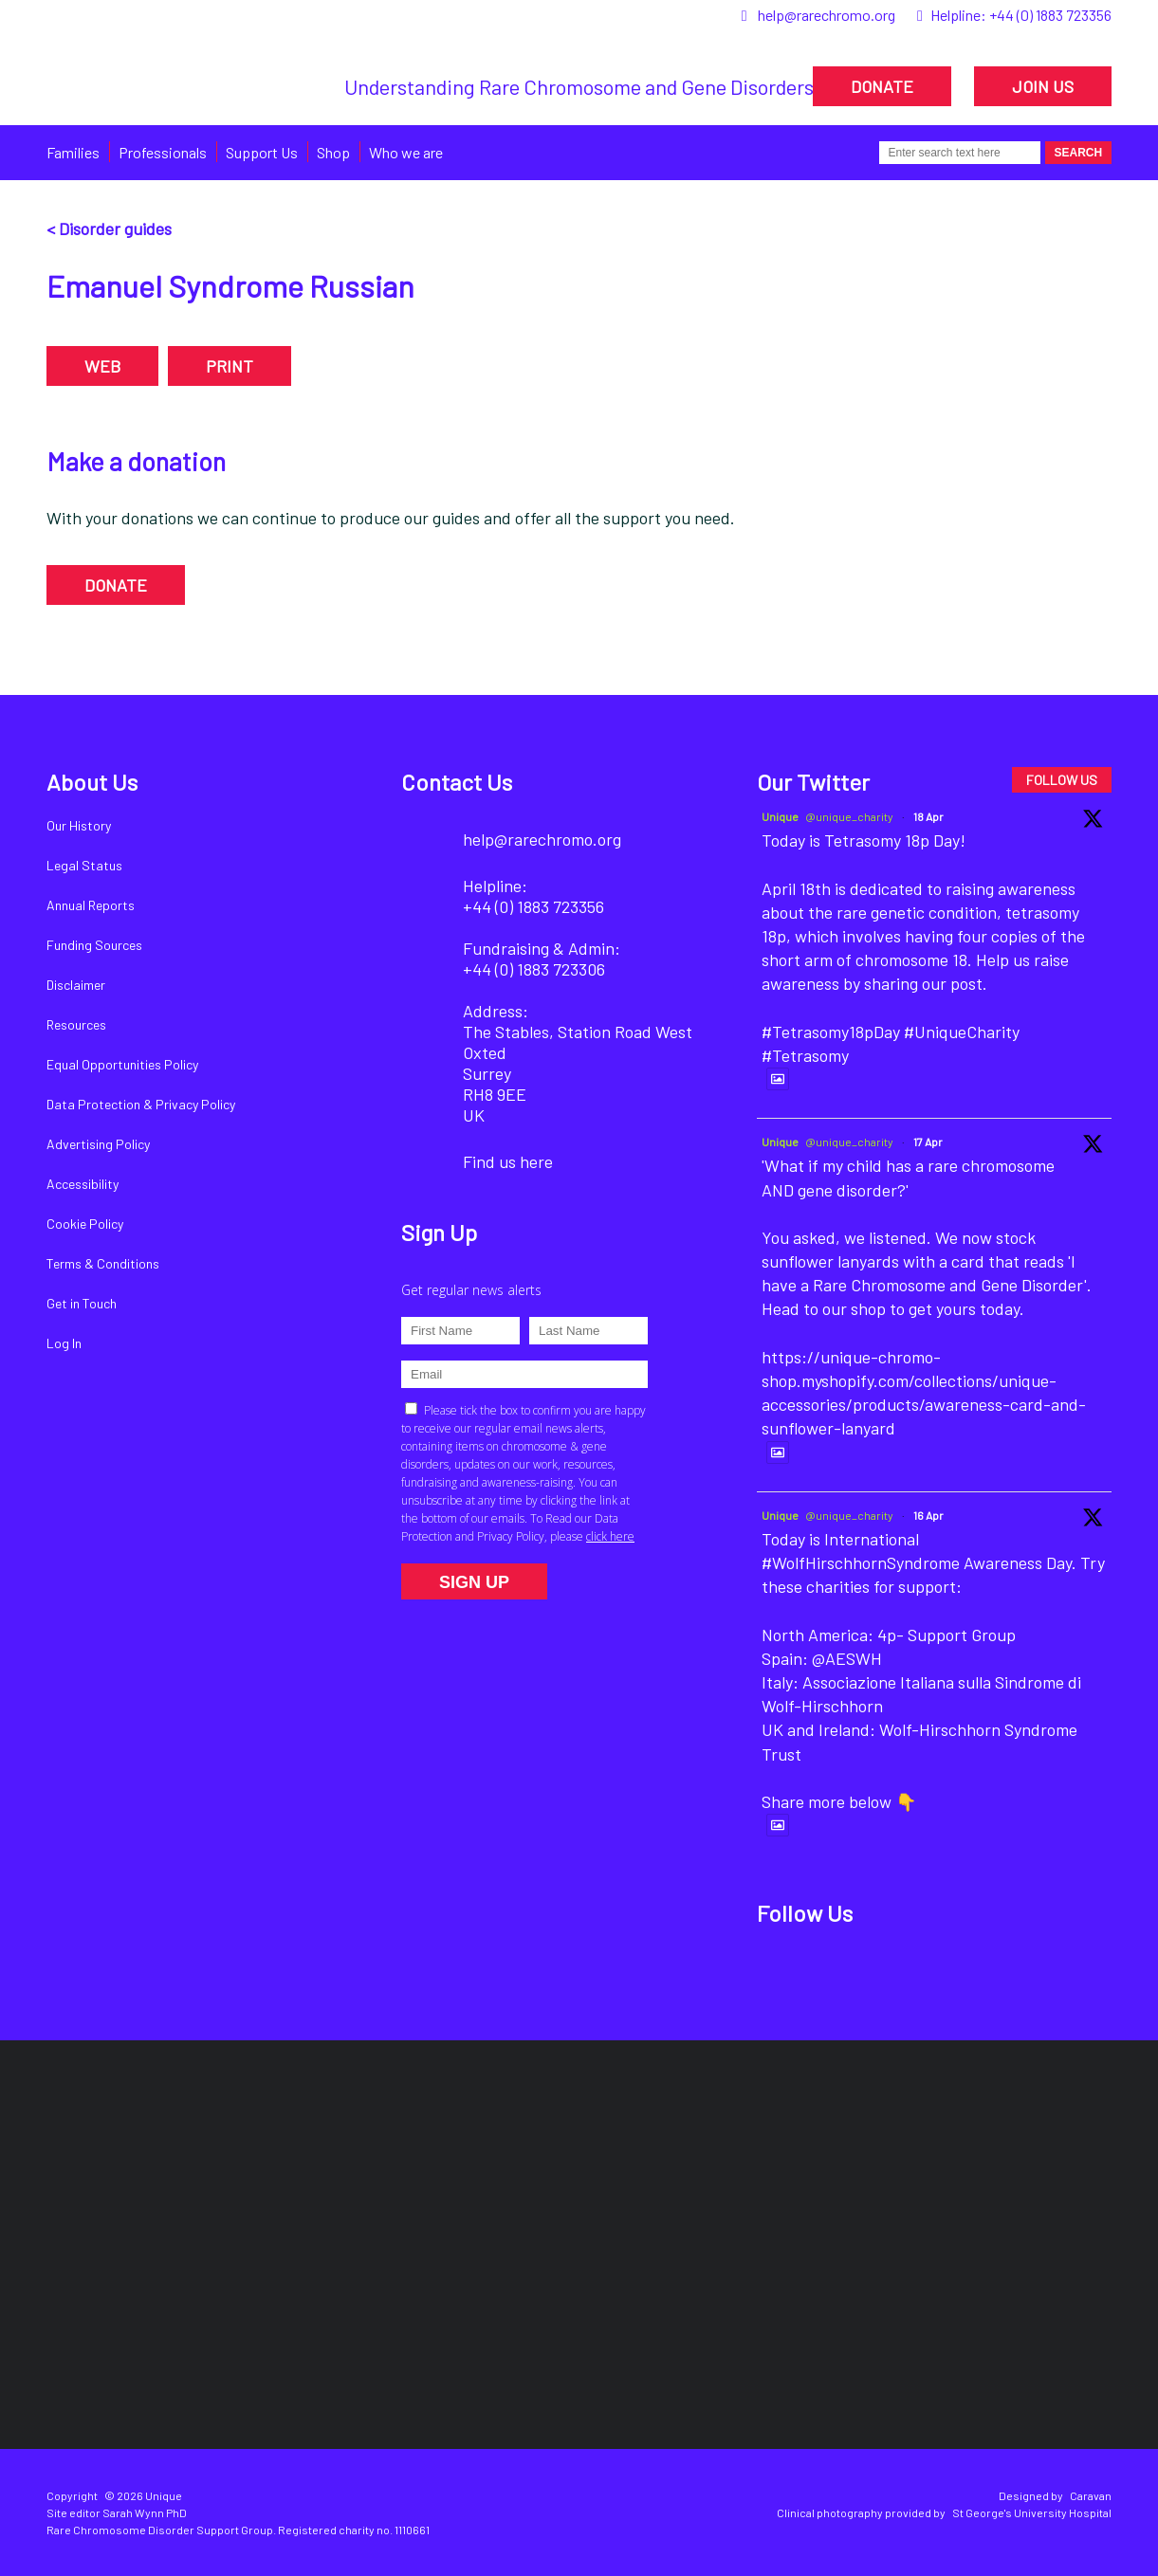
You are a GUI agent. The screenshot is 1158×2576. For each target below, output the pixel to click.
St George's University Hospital (1032, 2512)
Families (73, 152)
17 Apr (928, 1141)
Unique (780, 816)
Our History (78, 825)
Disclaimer (75, 985)
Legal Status (84, 865)
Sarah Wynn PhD (144, 2512)
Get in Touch (81, 1303)
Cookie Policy (84, 1223)
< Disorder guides (109, 228)
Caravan (1091, 2495)
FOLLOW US (1061, 780)
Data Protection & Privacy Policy (140, 1104)
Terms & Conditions (102, 1263)
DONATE (882, 86)
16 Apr (928, 1515)
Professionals (163, 152)
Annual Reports (90, 905)
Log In (64, 1343)
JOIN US (1043, 86)
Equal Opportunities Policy (122, 1064)
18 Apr (928, 816)
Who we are (406, 152)
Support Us (262, 152)
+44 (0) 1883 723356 (1050, 15)
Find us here (508, 1161)
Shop (333, 152)
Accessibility (82, 1184)
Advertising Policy (98, 1144)
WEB (102, 366)
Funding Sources (94, 945)
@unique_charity (849, 816)
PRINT (229, 366)
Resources (76, 1024)
